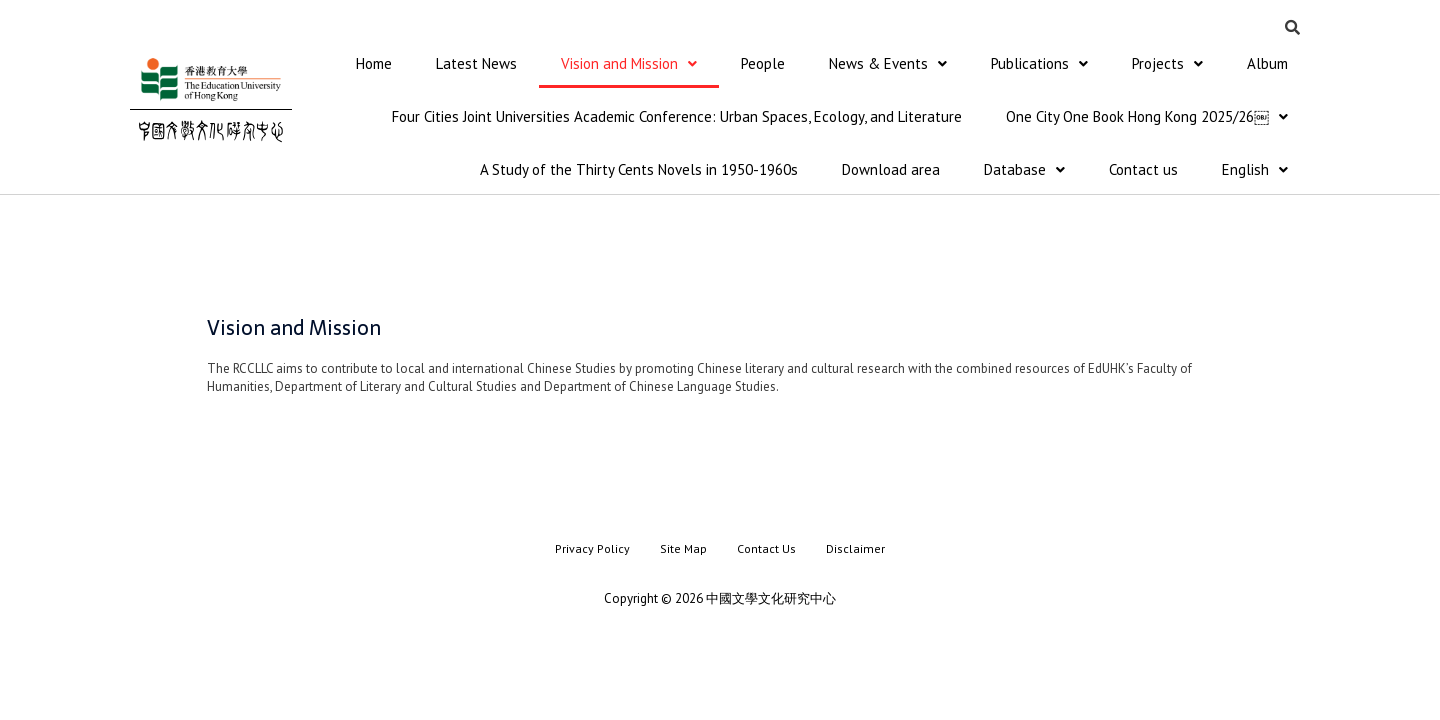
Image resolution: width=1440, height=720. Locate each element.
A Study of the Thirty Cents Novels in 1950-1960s (639, 172)
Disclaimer (855, 551)
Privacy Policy (592, 551)
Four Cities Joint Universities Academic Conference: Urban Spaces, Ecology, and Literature (677, 118)
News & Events (888, 64)
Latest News (476, 64)
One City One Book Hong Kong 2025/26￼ (1147, 118)
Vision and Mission (629, 64)
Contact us (1143, 172)
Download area (891, 172)
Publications (1039, 64)
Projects (1167, 64)
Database (1024, 172)
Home (374, 64)
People (763, 64)
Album (1267, 64)
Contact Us (766, 551)
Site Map (683, 551)
